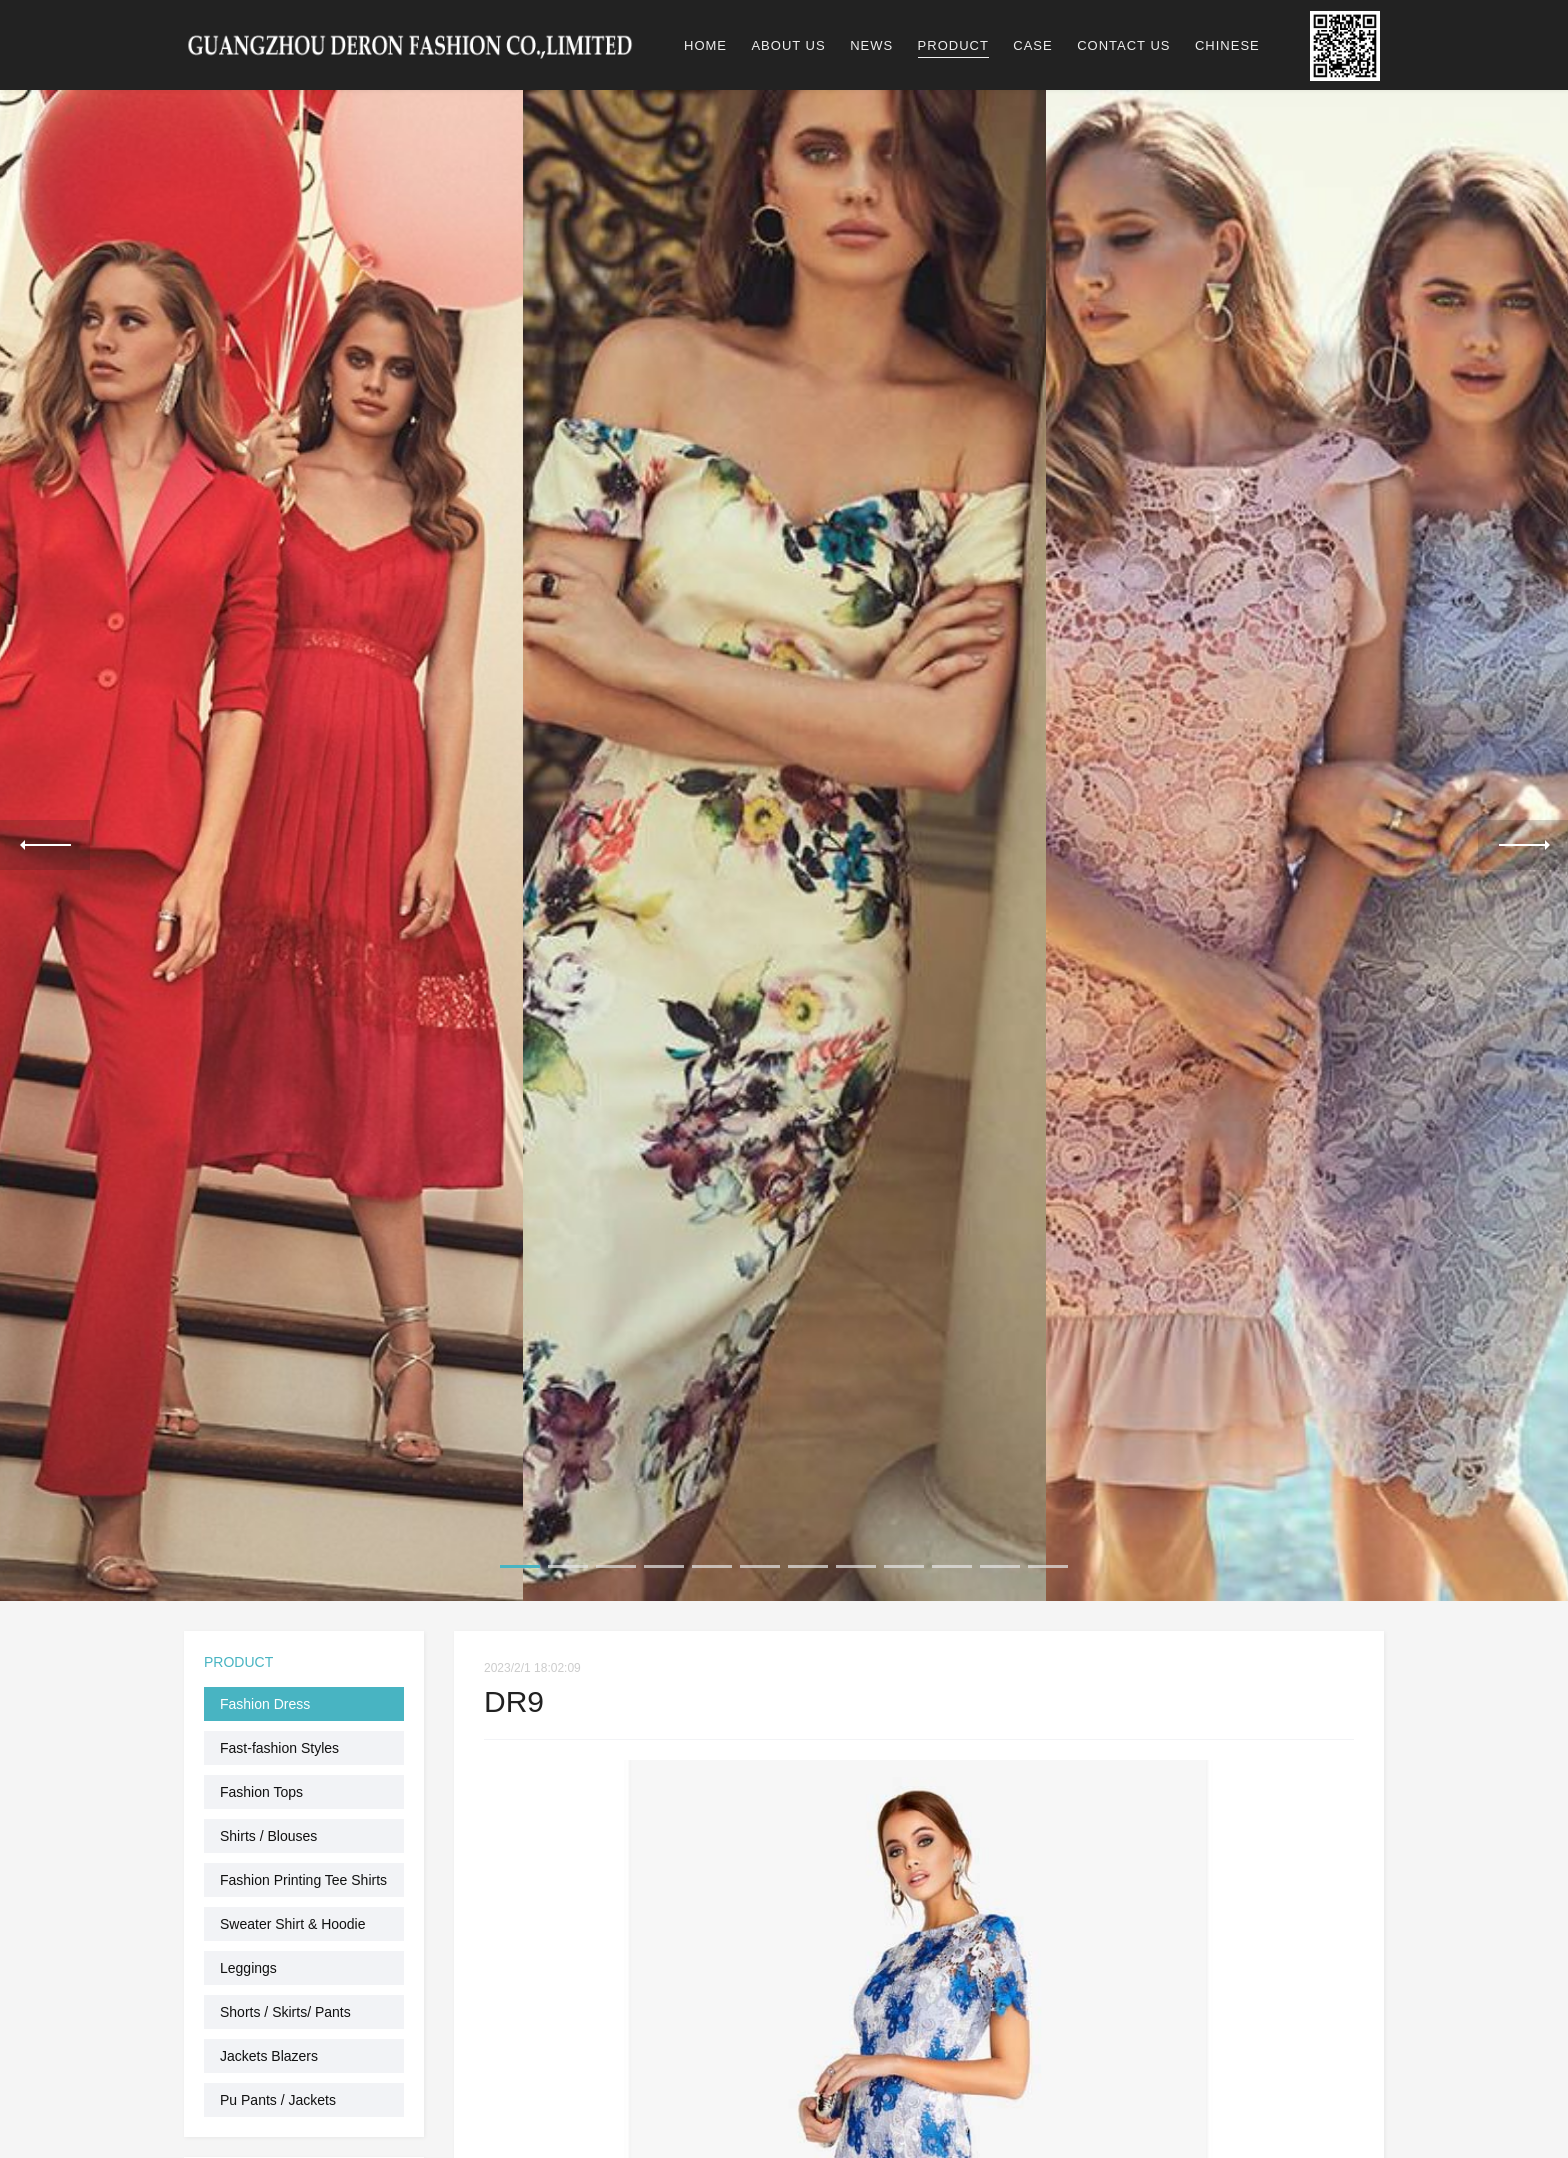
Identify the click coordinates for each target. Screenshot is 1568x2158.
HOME (705, 45)
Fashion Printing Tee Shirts (303, 1876)
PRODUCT (953, 45)
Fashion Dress (265, 1700)
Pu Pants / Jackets (278, 2096)
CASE (1032, 45)
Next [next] (1523, 843)
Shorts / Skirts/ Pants (285, 2008)
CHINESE (1227, 45)
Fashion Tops (261, 1788)
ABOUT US (788, 45)
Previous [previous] (45, 843)
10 (952, 1562)
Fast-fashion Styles (279, 1744)
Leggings (248, 1964)
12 (1048, 1562)
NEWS (871, 45)
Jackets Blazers (269, 2052)
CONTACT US (1123, 45)
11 (1000, 1562)
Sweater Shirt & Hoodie (293, 1920)
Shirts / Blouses (268, 1832)
